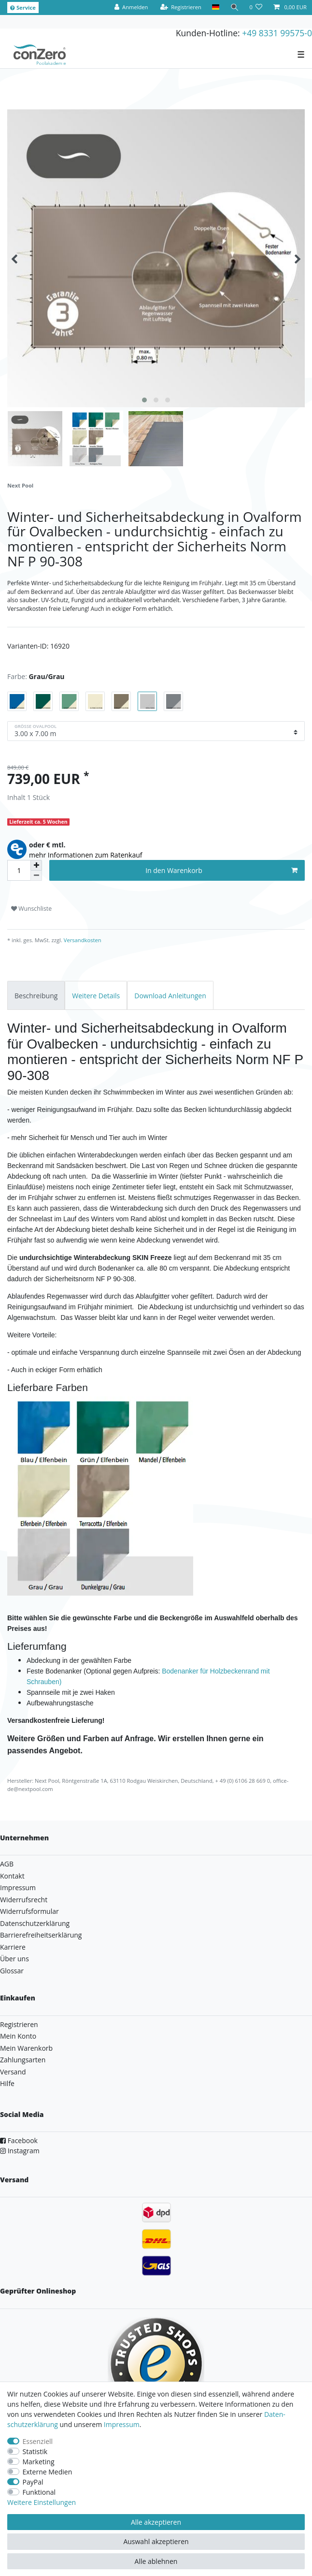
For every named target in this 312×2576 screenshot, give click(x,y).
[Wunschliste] (256, 7)
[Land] (216, 7)
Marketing (39, 2461)
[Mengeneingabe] (18, 870)
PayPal (33, 2482)
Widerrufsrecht (23, 1899)
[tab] (36, 995)
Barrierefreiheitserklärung (41, 1934)
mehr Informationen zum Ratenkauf (85, 854)
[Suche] (234, 7)
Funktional (39, 2492)
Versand (13, 2071)
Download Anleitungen (170, 995)
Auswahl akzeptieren (155, 2541)
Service (23, 7)
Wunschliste (31, 908)
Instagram (20, 2150)
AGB (7, 1863)
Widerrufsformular (29, 1911)
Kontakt (12, 1875)
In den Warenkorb (221, 870)
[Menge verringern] (36, 876)
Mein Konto (18, 2036)
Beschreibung (35, 995)
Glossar (12, 1970)
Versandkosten (81, 940)
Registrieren (19, 2024)
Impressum (18, 1887)
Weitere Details (96, 995)
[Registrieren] (181, 7)
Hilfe (7, 2083)
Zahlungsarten (22, 2059)
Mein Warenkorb (26, 2048)
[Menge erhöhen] (36, 865)
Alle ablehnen (156, 2561)
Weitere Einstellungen (41, 2502)
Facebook (19, 2140)
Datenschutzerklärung (35, 1923)
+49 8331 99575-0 (277, 33)
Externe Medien (47, 2471)
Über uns (14, 1958)
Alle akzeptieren (156, 2522)
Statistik (35, 2451)
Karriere (13, 1947)
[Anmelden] (131, 7)
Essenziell (38, 2441)
